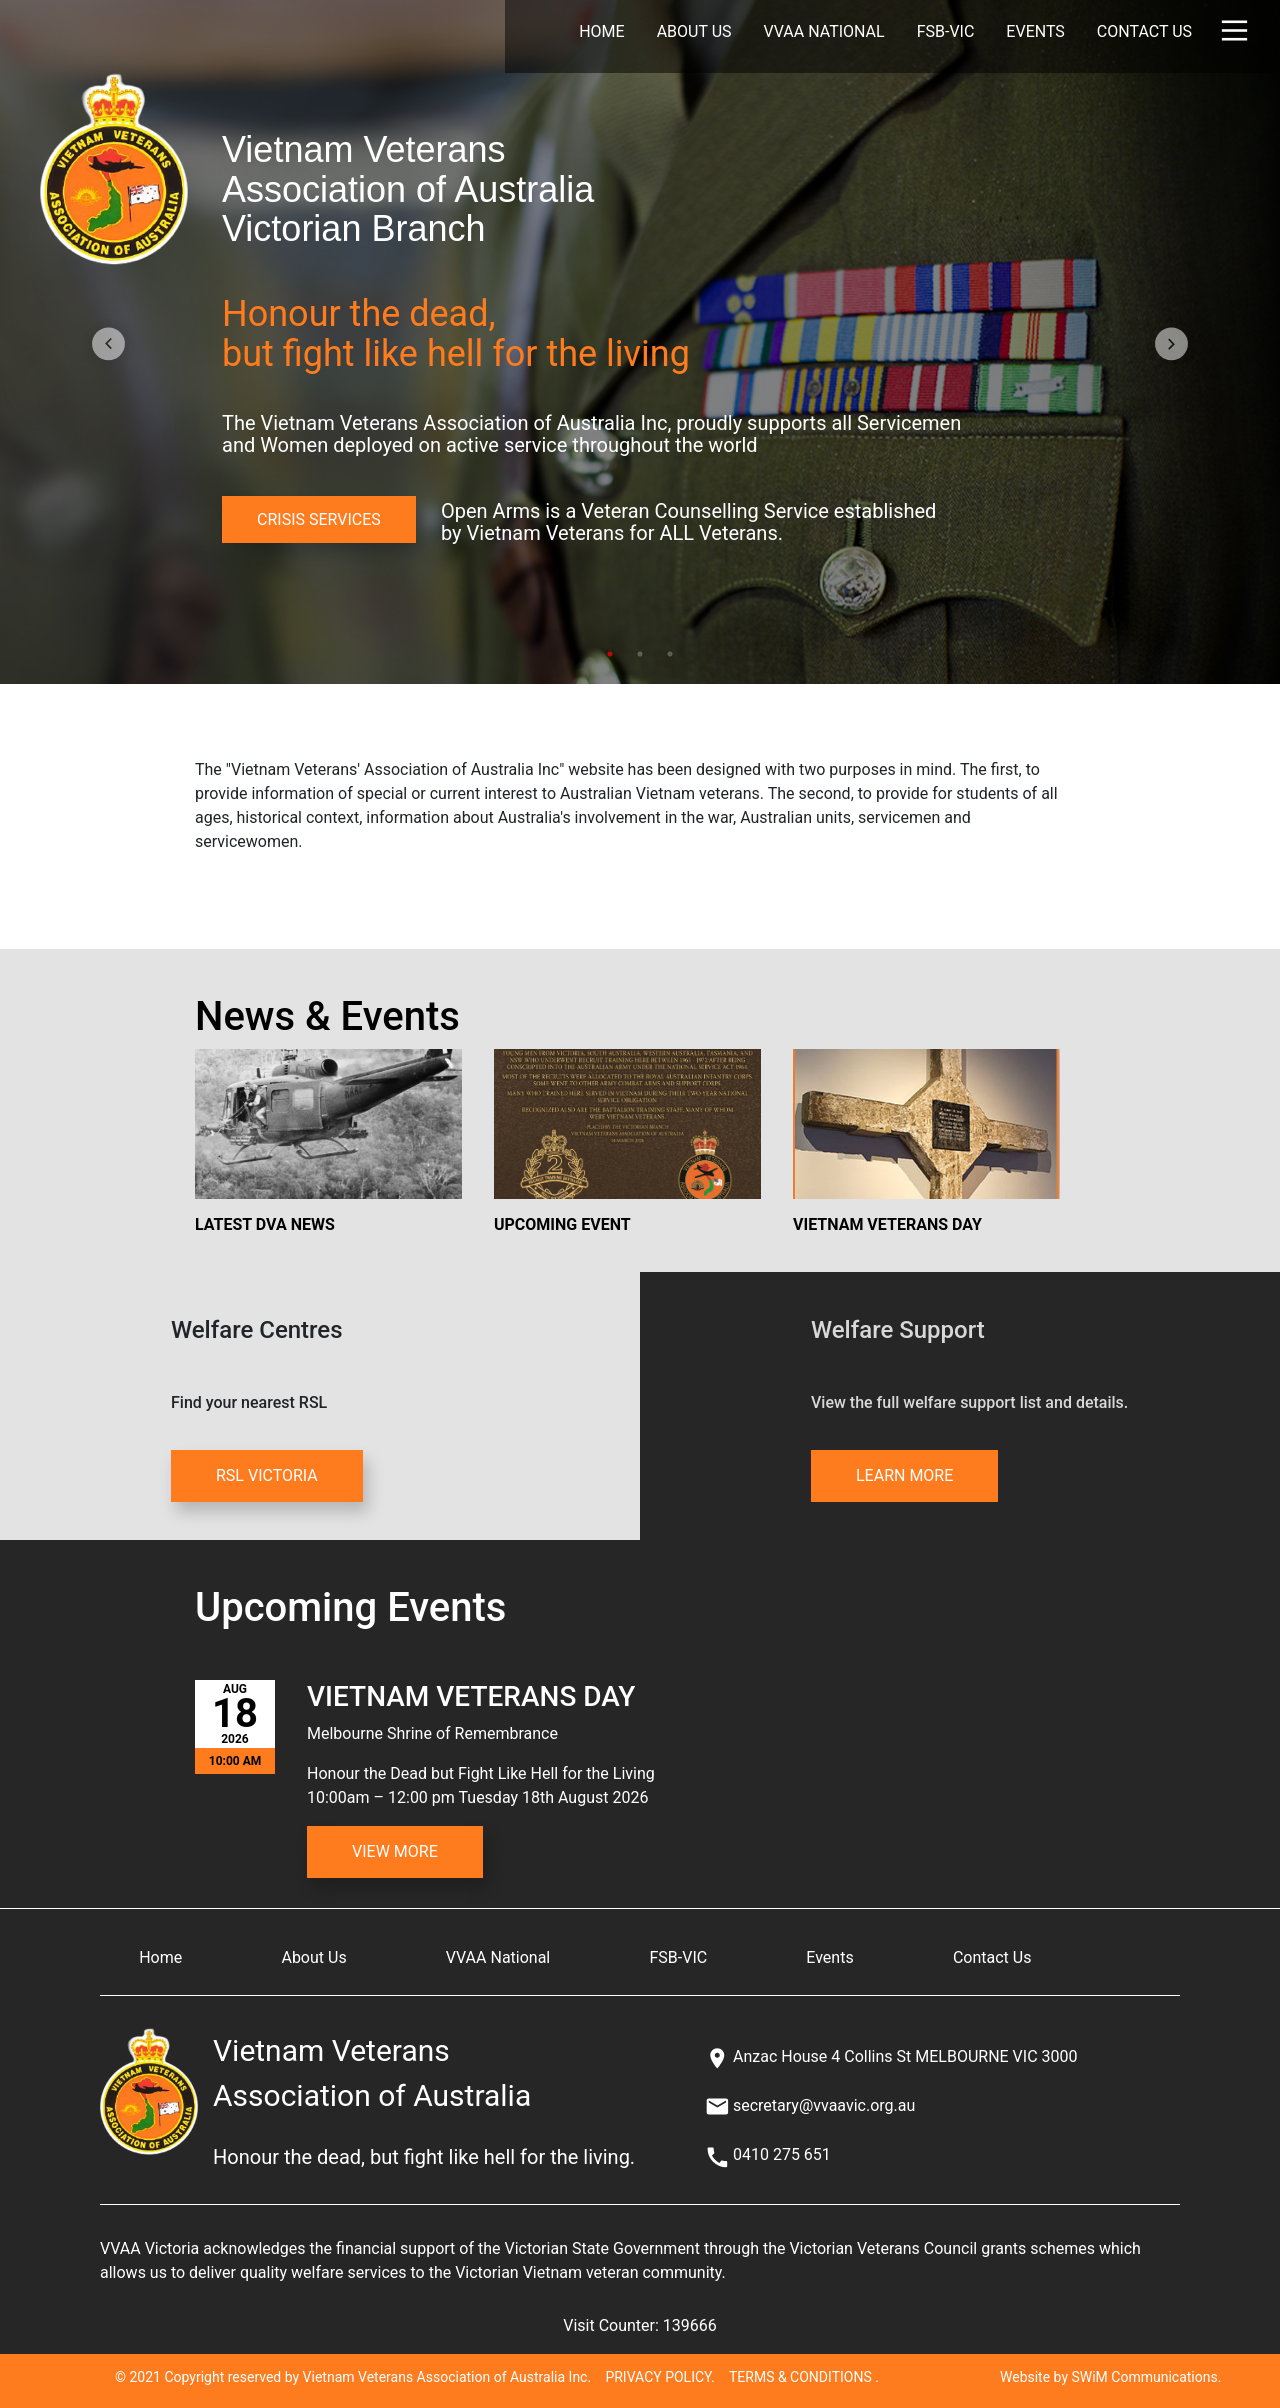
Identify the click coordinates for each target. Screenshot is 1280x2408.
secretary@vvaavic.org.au (824, 2105)
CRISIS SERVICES (319, 519)
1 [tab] (610, 654)
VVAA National (824, 31)
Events (1035, 31)
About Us (694, 31)
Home (601, 31)
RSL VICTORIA (267, 1475)
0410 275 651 (782, 2154)
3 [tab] (670, 654)
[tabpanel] (640, 342)
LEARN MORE (904, 1475)
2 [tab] (640, 654)
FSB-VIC (946, 31)
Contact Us (1144, 31)
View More (395, 1851)
